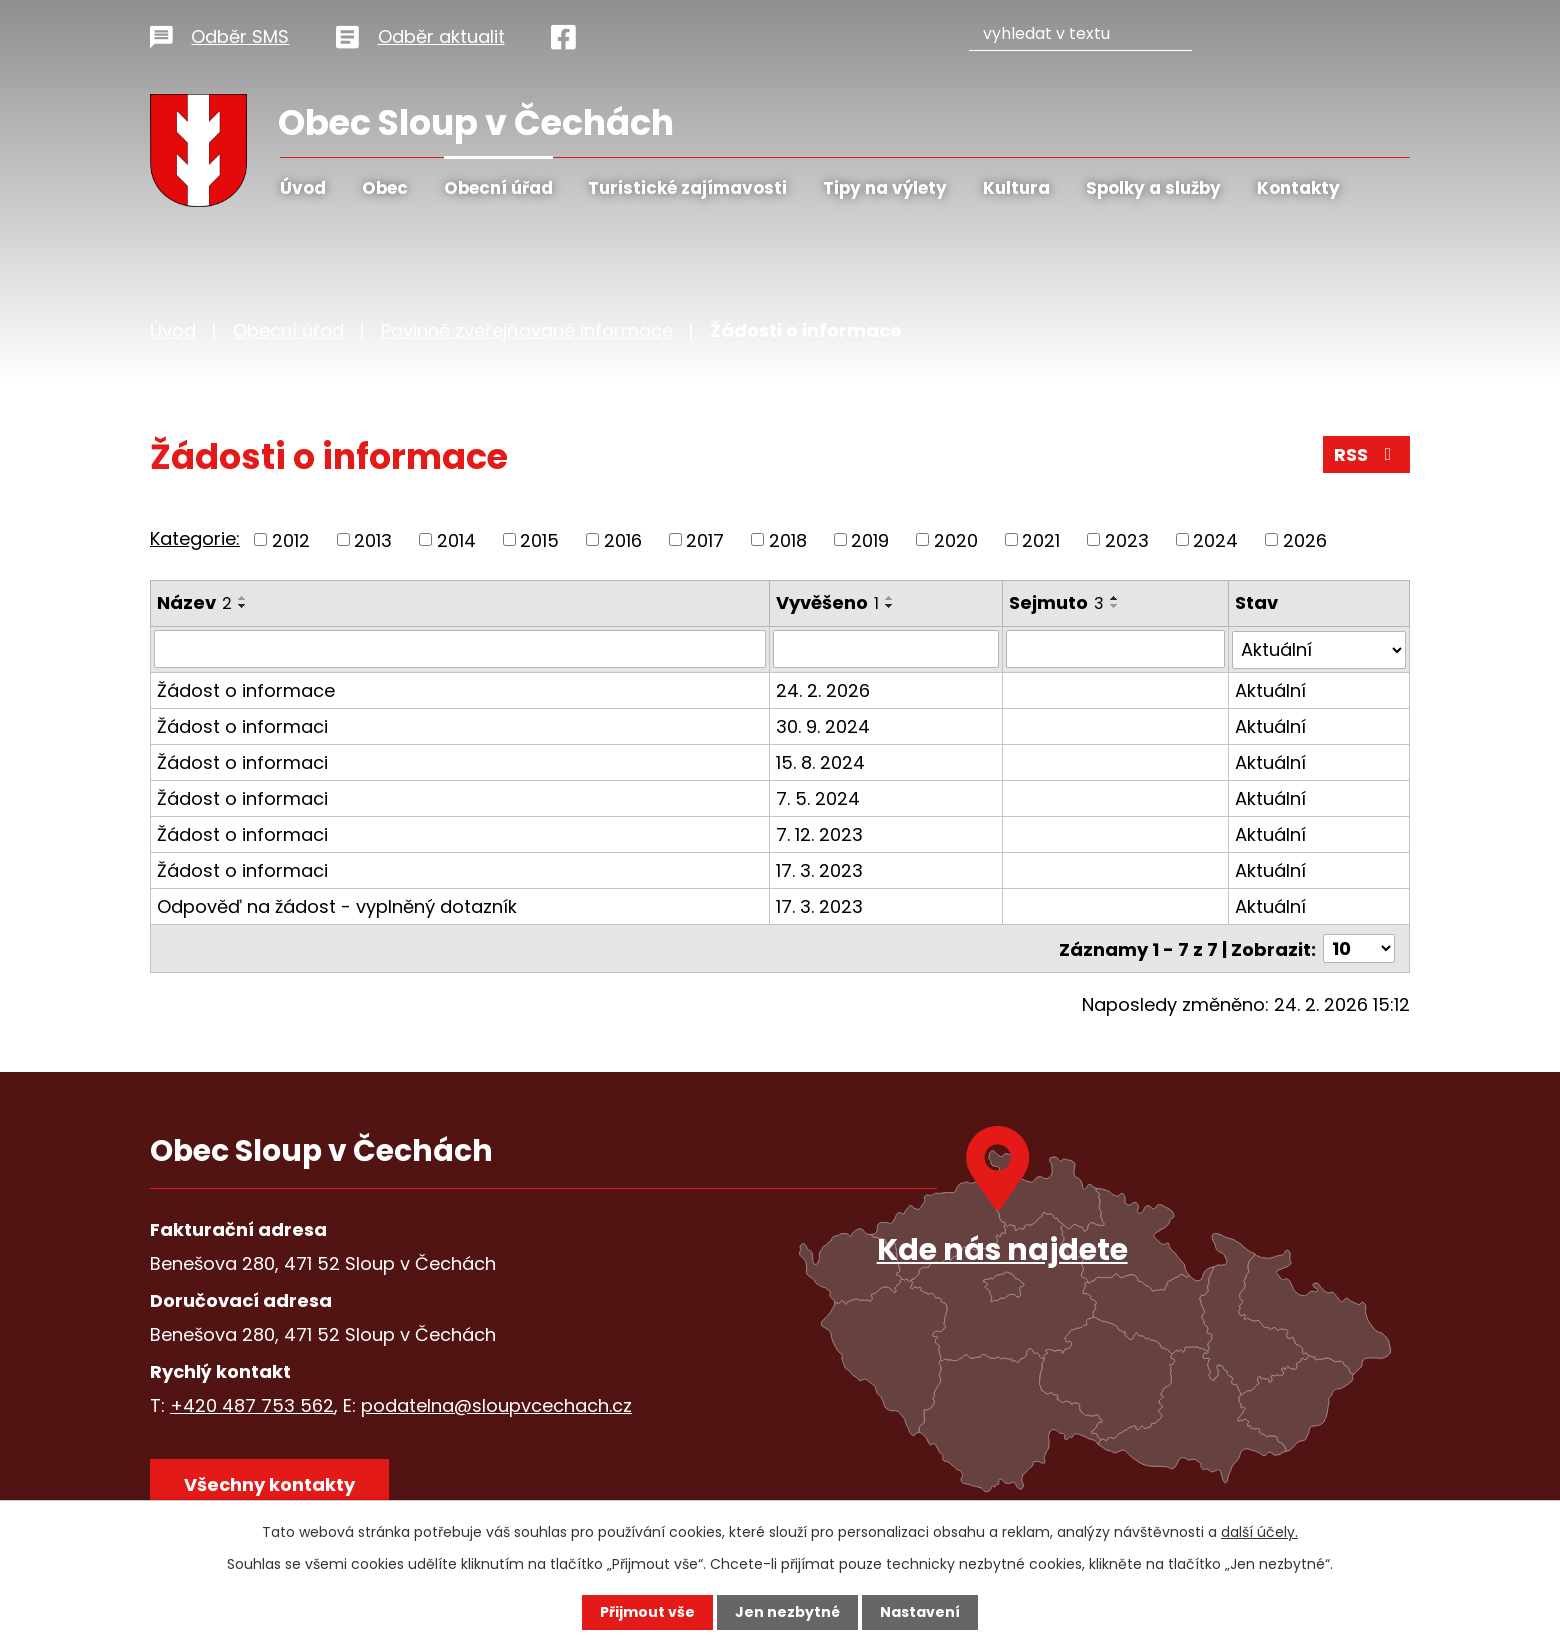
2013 (373, 539)
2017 (705, 539)
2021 (1041, 539)
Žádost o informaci (242, 725)
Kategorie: (195, 538)
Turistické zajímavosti (687, 188)
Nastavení (920, 1612)
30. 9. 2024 (824, 725)
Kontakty (1298, 188)
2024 (1215, 539)
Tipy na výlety (885, 188)
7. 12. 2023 (820, 833)
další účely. (1259, 1532)
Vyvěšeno (828, 602)
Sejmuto (1056, 602)
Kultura (1016, 188)
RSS (1367, 454)
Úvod (303, 188)
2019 (870, 539)
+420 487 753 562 (252, 1404)
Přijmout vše (647, 1612)
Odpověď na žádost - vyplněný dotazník (337, 905)
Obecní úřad (498, 188)
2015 (539, 539)
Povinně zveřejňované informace (527, 330)
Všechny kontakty (269, 1483)
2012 (291, 539)
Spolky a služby (1153, 188)
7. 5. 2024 (819, 797)
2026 (1305, 539)
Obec (385, 188)
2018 (788, 539)
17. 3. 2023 (820, 869)
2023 (1127, 539)
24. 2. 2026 (824, 689)
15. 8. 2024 (821, 761)
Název (194, 602)
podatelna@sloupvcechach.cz (496, 1404)
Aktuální (1270, 689)
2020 (956, 539)
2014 (456, 539)
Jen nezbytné (787, 1612)
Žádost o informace (246, 689)
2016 (623, 539)
